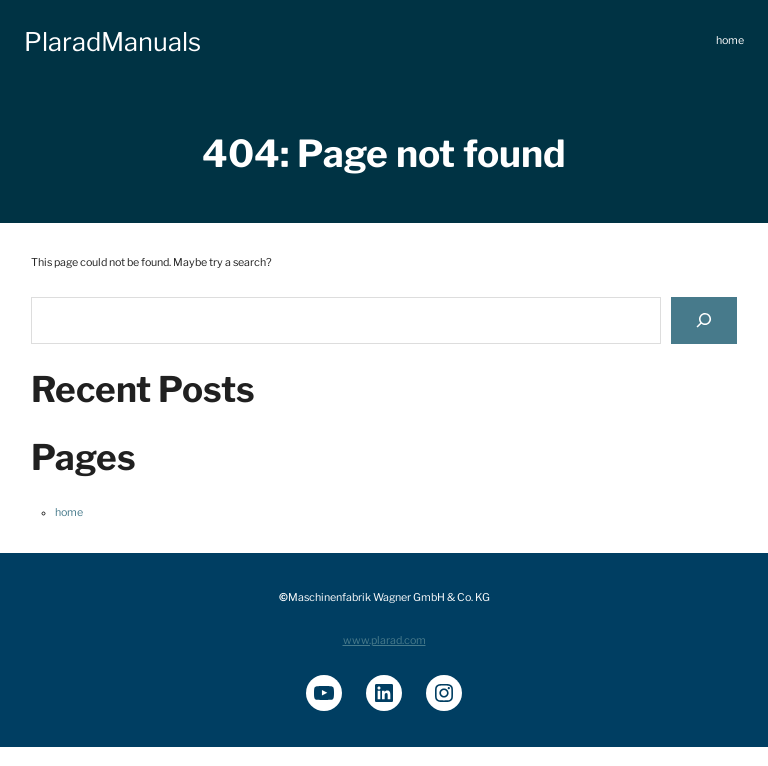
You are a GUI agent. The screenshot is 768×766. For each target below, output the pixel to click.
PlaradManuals (112, 41)
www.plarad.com (384, 640)
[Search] (704, 320)
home (69, 512)
